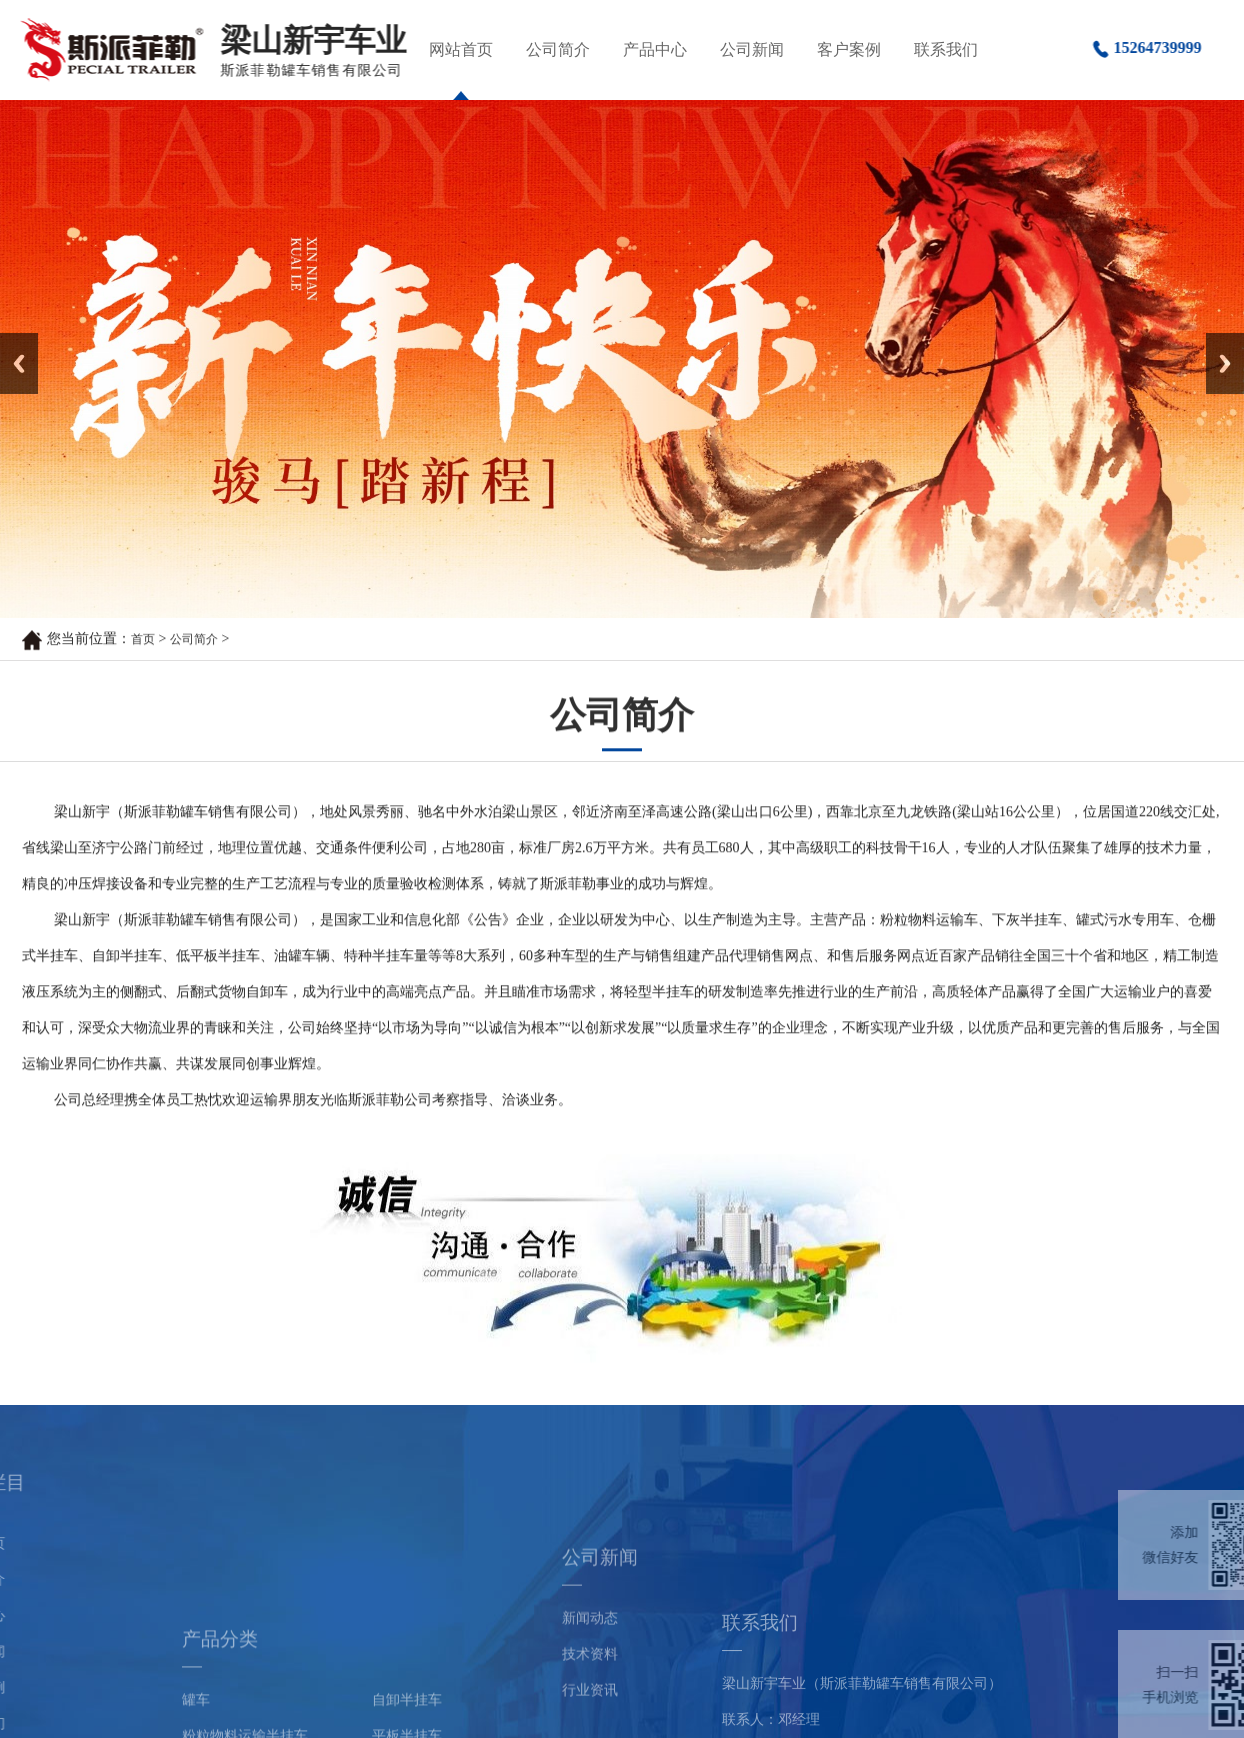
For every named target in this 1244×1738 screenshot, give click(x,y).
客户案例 (849, 49)
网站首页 (461, 49)
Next (1217, 340)
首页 (143, 641)
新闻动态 (590, 1682)
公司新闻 (752, 49)
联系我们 (946, 49)
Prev (11, 340)
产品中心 (655, 49)
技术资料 (590, 1718)
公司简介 (558, 49)
